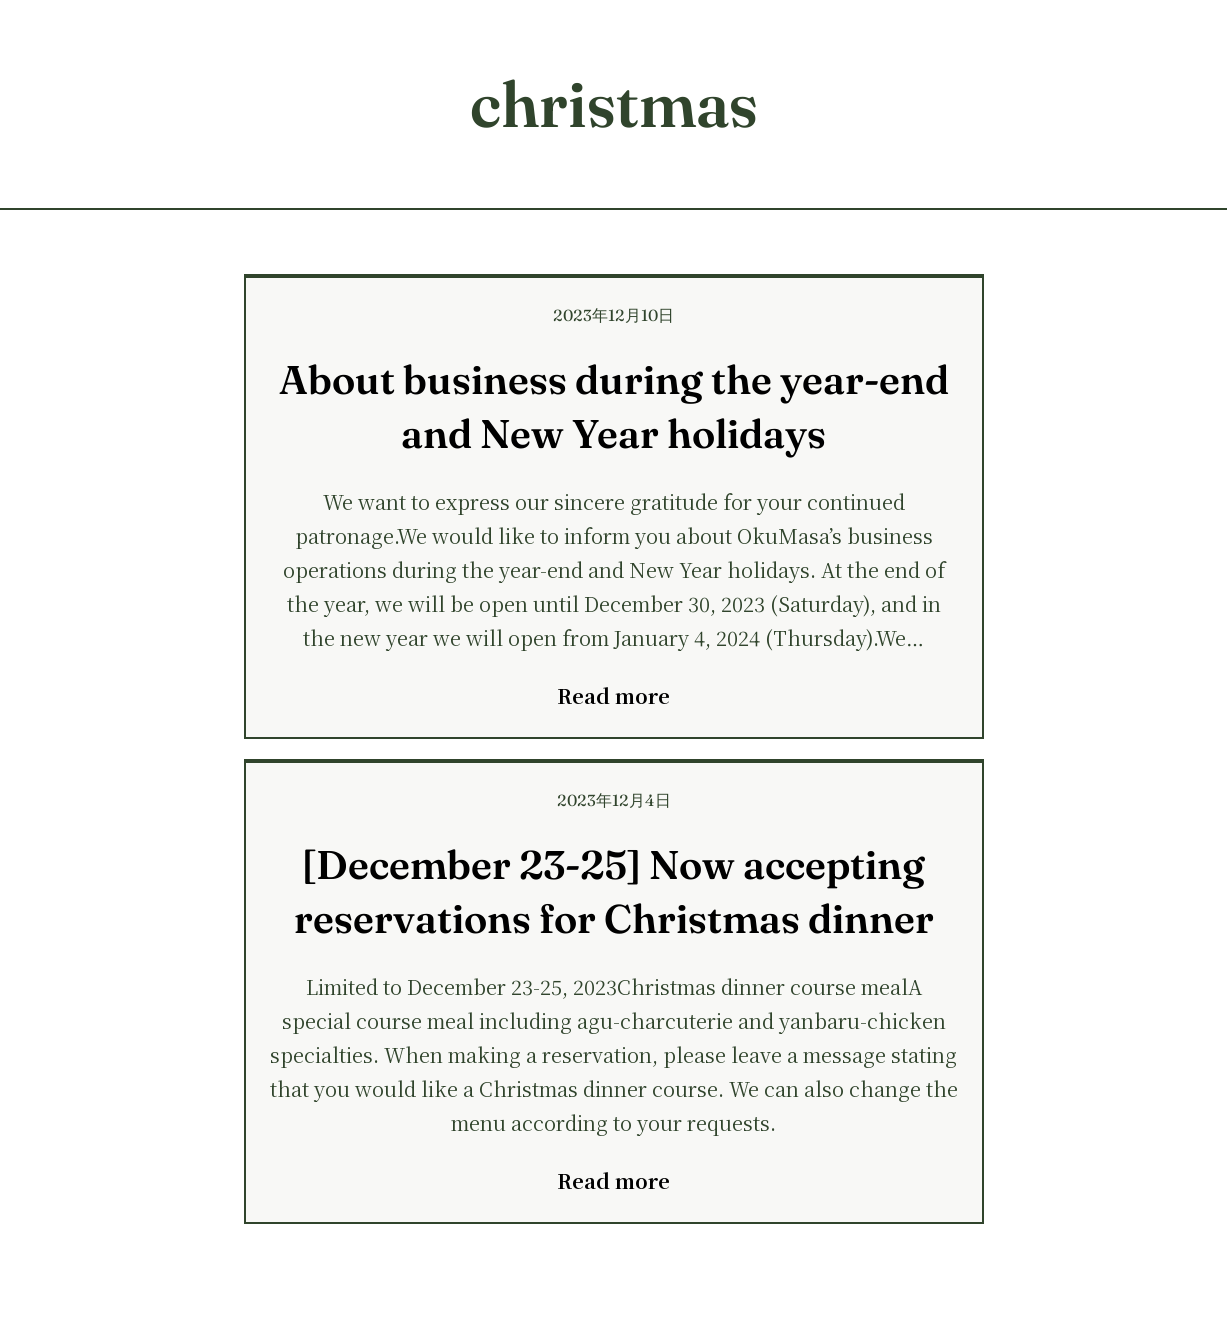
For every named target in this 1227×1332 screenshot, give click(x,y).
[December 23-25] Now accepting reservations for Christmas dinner (614, 891)
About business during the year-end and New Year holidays (614, 406)
